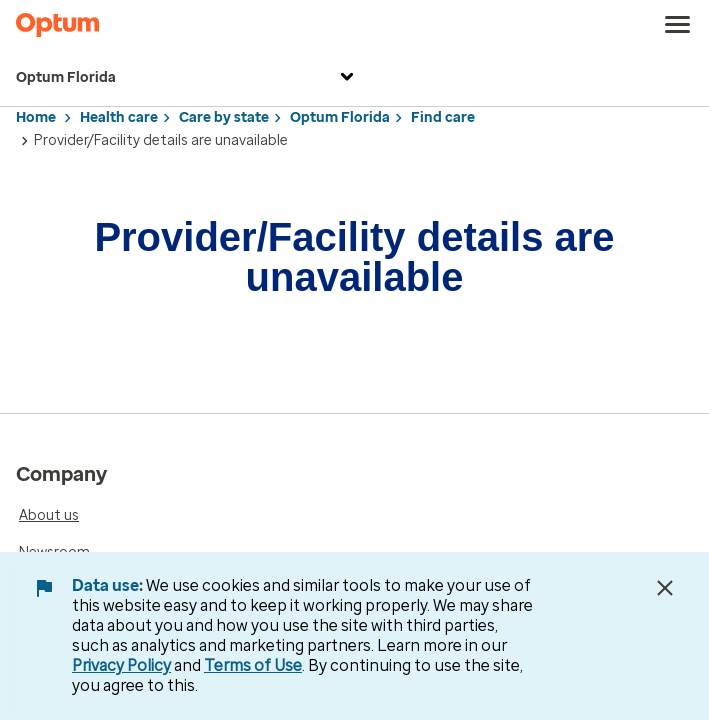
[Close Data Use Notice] (665, 588)
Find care (443, 117)
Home (36, 117)
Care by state (224, 117)
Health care (119, 117)
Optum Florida (187, 78)
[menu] (678, 25)
